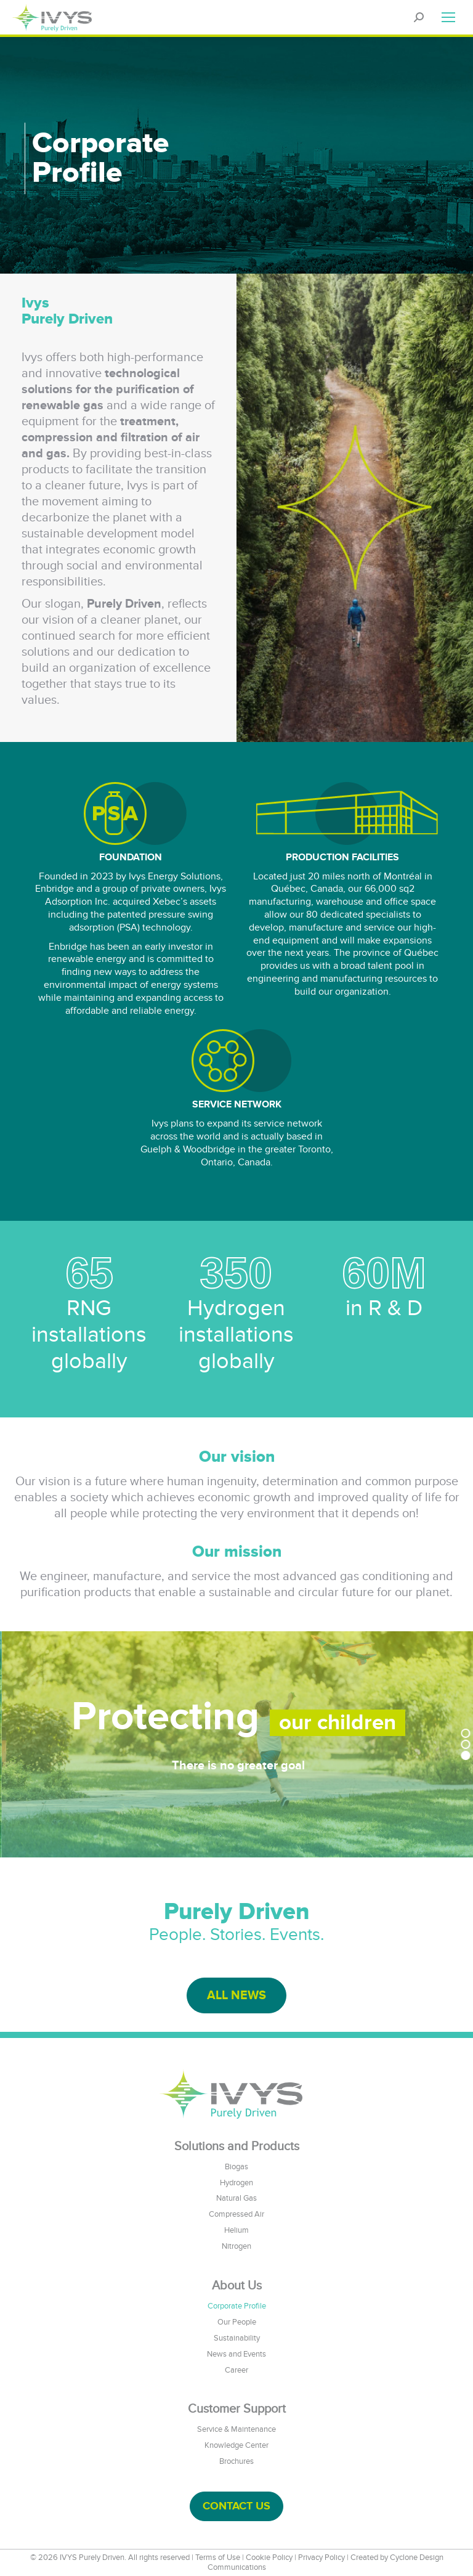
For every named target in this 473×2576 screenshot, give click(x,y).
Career (236, 2370)
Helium (236, 2230)
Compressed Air (236, 2214)
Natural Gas (236, 2198)
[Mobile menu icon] (448, 17)
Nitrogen (236, 2246)
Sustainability (237, 2338)
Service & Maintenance (236, 2429)
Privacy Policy (321, 2557)
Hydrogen (236, 2183)
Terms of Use (217, 2557)
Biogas (236, 2167)
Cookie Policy (269, 2557)
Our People (236, 2322)
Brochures (236, 2461)
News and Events (236, 2354)
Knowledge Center (236, 2445)
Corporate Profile (237, 2306)
